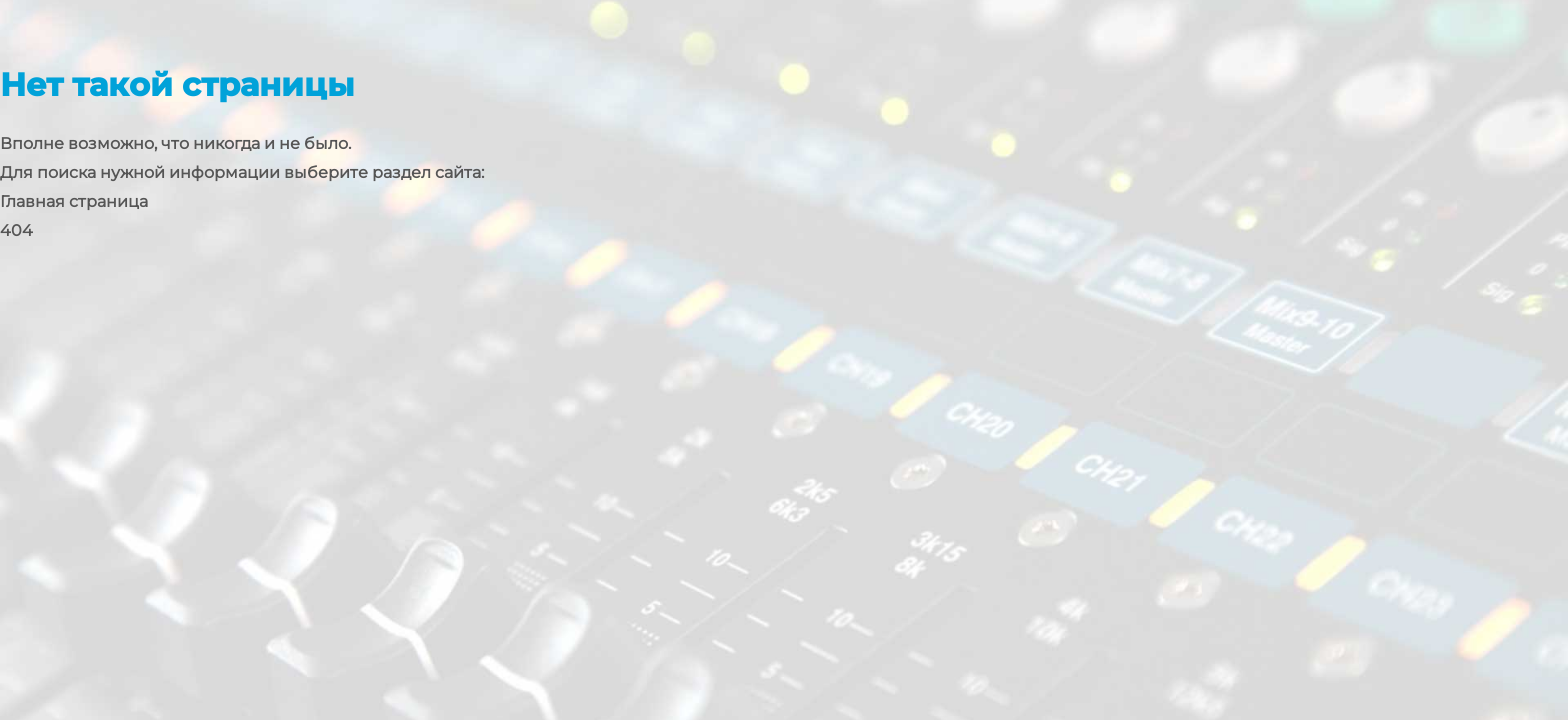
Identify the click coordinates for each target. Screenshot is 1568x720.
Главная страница (74, 201)
